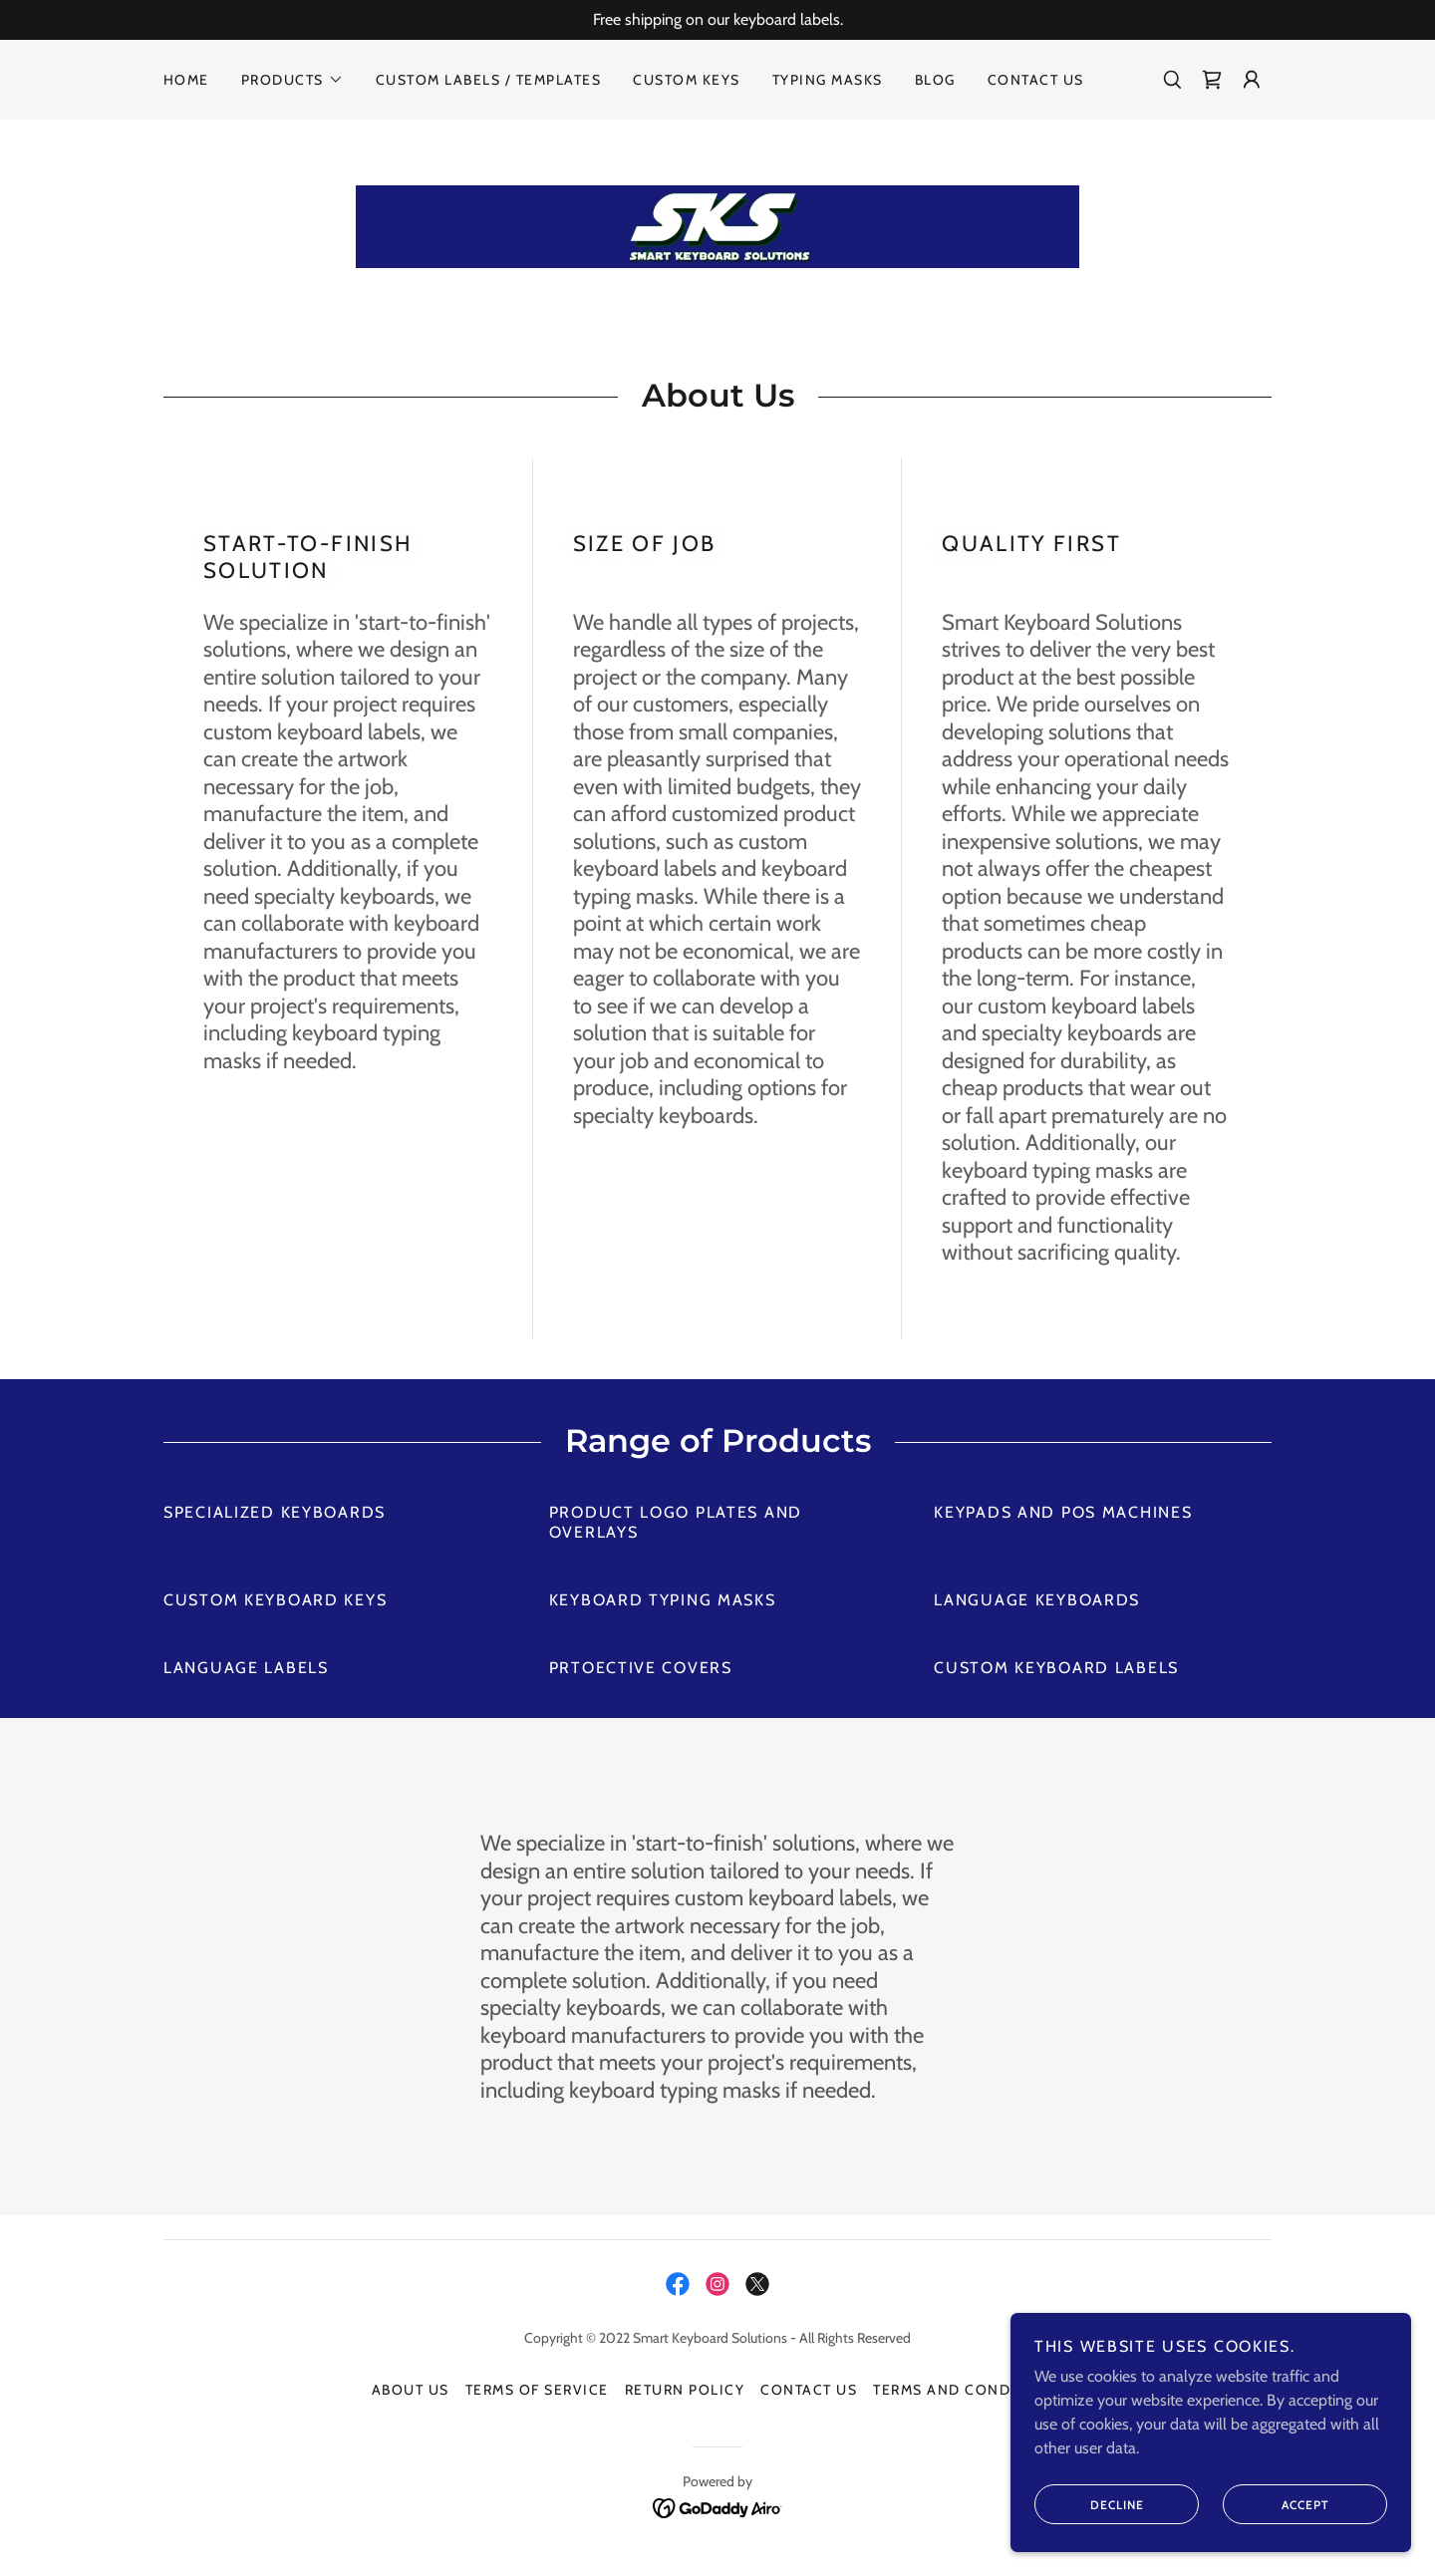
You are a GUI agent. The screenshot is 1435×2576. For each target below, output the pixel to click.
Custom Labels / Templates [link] (488, 80)
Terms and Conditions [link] (968, 2393)
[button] (292, 80)
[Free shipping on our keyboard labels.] (717, 20)
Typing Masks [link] (827, 80)
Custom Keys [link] (686, 80)
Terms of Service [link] (537, 2393)
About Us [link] (410, 2393)
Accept (1276, 2504)
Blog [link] (935, 80)
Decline (1090, 2504)
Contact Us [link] (1036, 80)
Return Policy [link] (684, 2393)
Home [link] (186, 80)
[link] (1212, 80)
